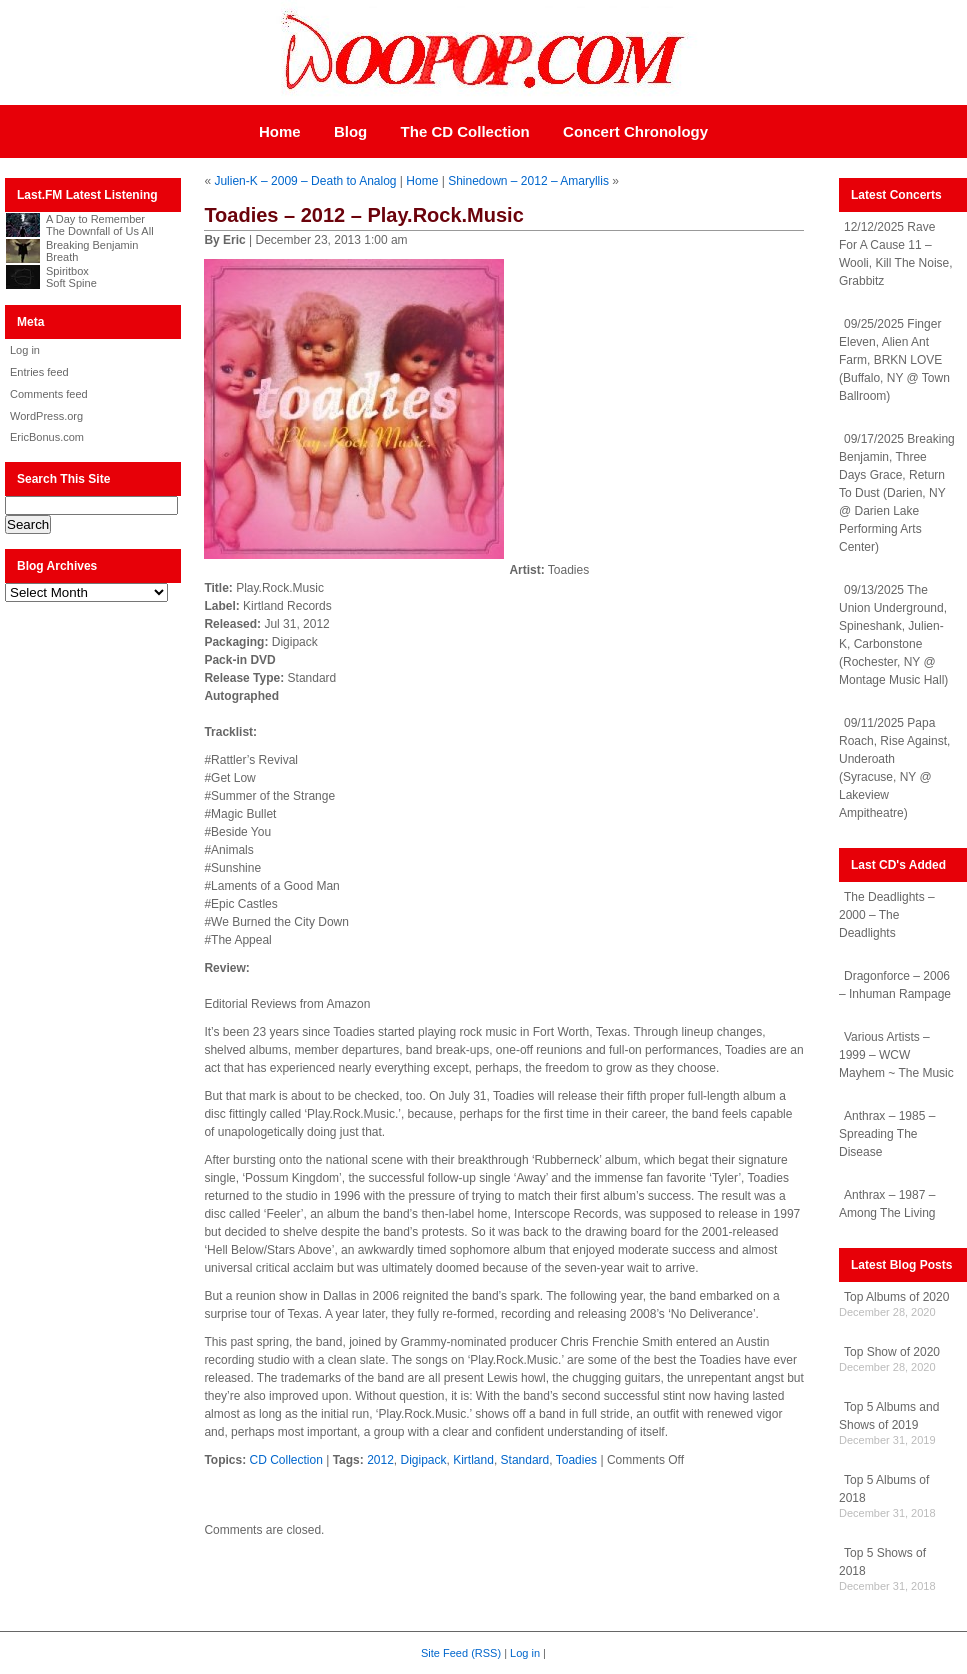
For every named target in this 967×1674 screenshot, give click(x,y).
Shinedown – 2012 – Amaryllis (528, 181)
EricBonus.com (47, 437)
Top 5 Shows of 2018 (882, 1562)
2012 (380, 1460)
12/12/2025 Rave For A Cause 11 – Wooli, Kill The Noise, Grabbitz (896, 254)
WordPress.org (46, 416)
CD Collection (286, 1460)
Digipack (424, 1460)
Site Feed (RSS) (461, 1653)
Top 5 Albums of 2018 (884, 1489)
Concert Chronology (635, 131)
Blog (350, 131)
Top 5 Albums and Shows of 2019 (889, 1416)
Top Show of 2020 (892, 1352)
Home (280, 131)
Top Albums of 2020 (896, 1297)
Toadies (576, 1460)
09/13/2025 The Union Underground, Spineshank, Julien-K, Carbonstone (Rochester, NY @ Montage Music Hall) (893, 635)
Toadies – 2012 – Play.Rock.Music (363, 215)
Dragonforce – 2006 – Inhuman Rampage (895, 985)
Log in (25, 350)
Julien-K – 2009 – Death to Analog (305, 181)
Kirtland (473, 1460)
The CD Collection (465, 131)
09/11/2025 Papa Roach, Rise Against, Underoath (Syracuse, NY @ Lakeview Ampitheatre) (894, 768)
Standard (525, 1460)
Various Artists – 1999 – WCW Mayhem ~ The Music (896, 1055)
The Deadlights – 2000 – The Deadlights (887, 915)
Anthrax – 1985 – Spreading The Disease (887, 1134)
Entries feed (39, 372)
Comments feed (49, 394)
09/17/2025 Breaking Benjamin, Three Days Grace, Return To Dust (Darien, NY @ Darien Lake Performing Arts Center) (897, 493)
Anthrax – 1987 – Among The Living (887, 1204)
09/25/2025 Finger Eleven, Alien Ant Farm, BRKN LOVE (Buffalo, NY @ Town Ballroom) (894, 360)
